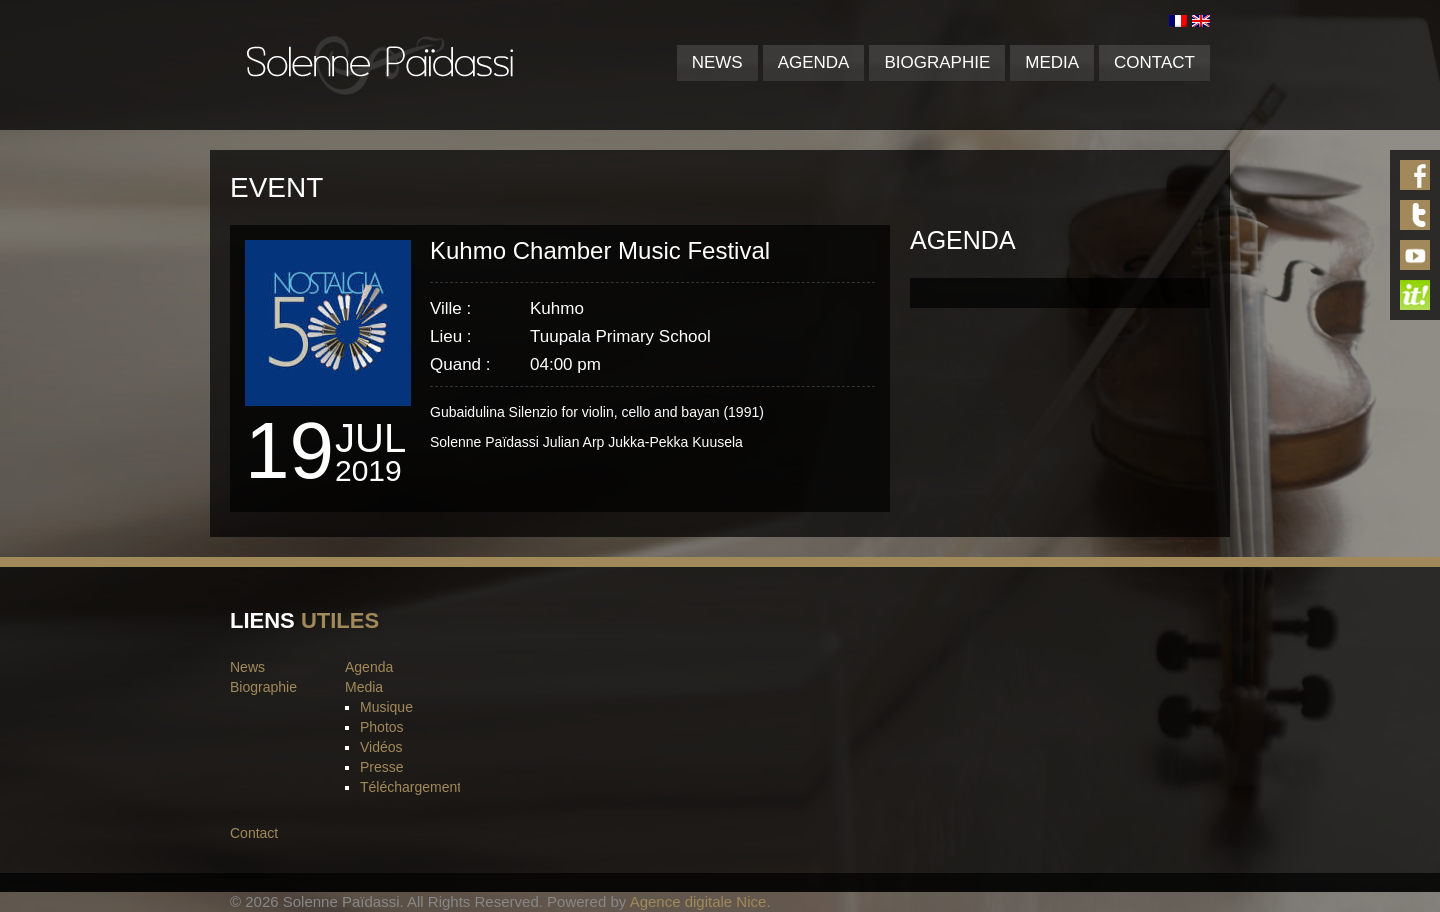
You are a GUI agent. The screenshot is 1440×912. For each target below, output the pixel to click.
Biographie (937, 62)
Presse (382, 767)
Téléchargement (410, 787)
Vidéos (381, 747)
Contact (1154, 62)
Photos (382, 727)
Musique (386, 707)
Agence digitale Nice (698, 901)
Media (1052, 62)
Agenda (814, 62)
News (717, 62)
